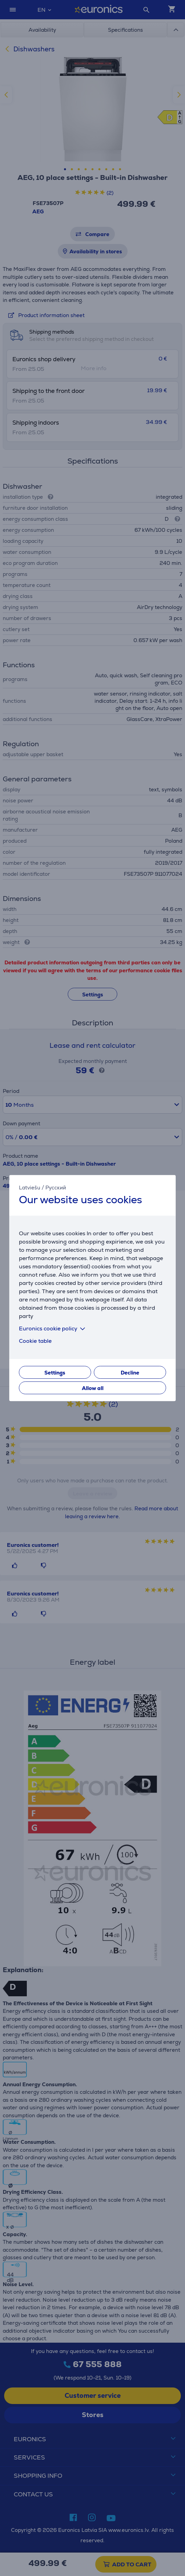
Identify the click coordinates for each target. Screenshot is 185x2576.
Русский (55, 1187)
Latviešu (29, 1187)
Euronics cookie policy (53, 1328)
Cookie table (35, 1341)
